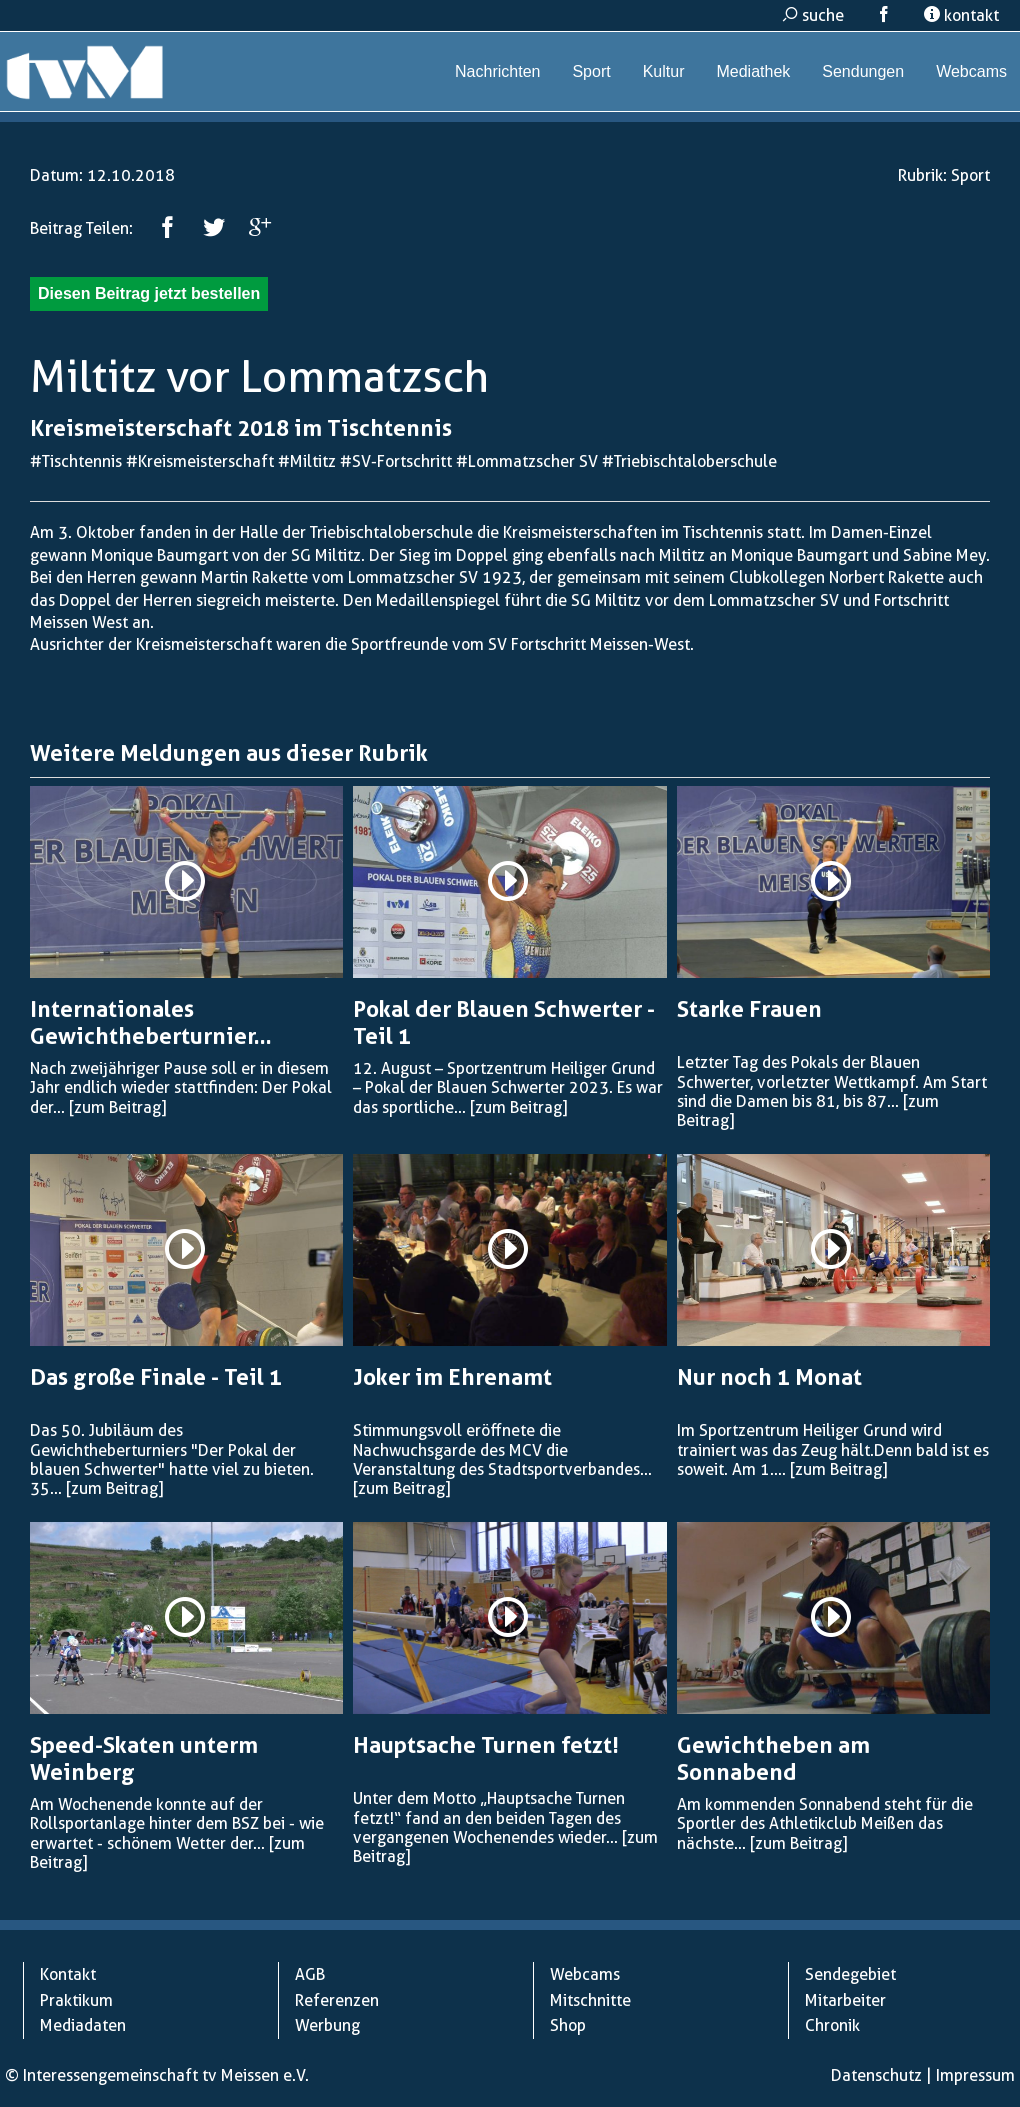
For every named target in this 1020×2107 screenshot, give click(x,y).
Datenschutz (876, 2075)
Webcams (971, 71)
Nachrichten (497, 71)
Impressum (975, 2075)
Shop (568, 2025)
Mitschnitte (590, 2000)
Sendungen (863, 71)
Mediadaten (83, 2025)
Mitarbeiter (845, 2000)
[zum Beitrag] (117, 1107)
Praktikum (76, 2000)
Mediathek (753, 71)
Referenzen (337, 2000)
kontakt (961, 15)
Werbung (327, 2025)
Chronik (832, 2025)
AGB (310, 1974)
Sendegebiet (850, 1974)
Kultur (664, 71)
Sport (591, 71)
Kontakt (68, 1974)
